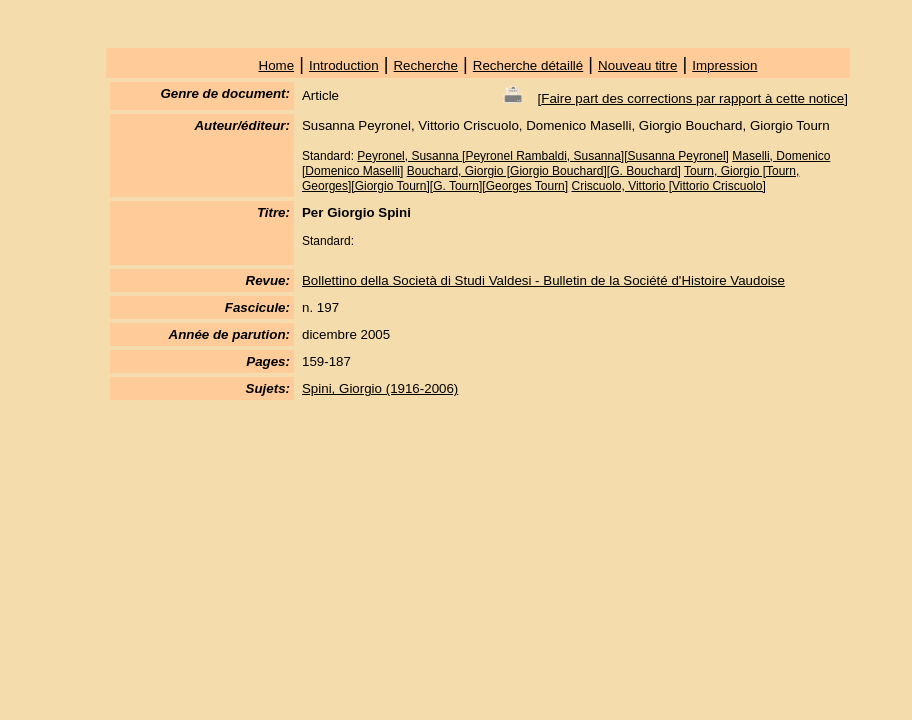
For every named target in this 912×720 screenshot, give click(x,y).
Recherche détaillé (528, 65)
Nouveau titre (637, 65)
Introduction (344, 65)
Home (277, 65)
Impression (724, 65)
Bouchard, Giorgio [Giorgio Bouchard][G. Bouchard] (544, 171)
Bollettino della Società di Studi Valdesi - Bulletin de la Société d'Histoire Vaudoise (543, 280)
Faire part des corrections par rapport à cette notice (692, 98)
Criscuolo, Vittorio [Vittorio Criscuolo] (668, 186)
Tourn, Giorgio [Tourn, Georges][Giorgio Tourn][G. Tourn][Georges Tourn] (550, 178)
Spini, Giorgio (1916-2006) (380, 388)
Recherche (425, 65)
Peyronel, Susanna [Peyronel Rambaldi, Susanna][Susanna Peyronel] (543, 156)
